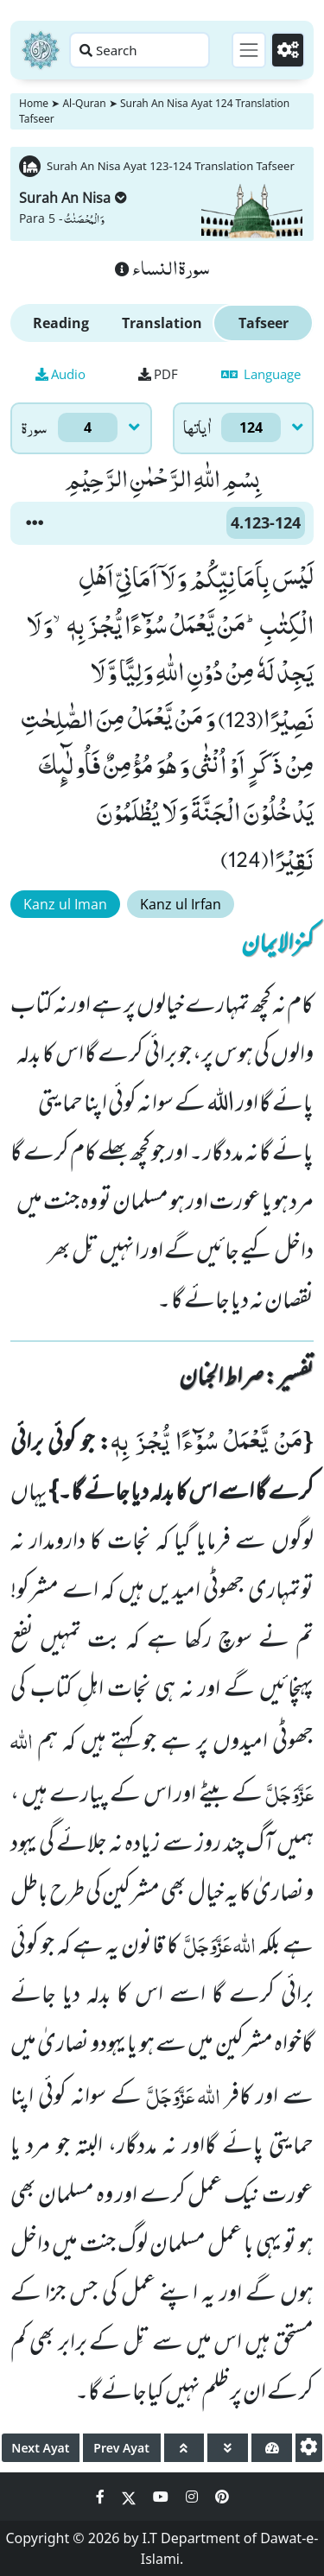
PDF (158, 374)
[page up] (184, 2448)
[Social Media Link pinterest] (222, 2496)
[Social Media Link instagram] (193, 2496)
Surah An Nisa (73, 197)
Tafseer (263, 322)
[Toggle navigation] (249, 50)
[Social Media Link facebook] (102, 2496)
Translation (162, 322)
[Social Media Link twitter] (130, 2496)
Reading (61, 322)
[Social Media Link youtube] (162, 2496)
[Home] (40, 50)
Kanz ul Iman (65, 904)
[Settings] (287, 50)
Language (261, 374)
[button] (34, 523)
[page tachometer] (272, 2448)
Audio (60, 374)
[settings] (309, 2448)
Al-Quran (83, 103)
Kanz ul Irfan (180, 904)
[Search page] (140, 50)
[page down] (228, 2448)
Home (33, 103)
